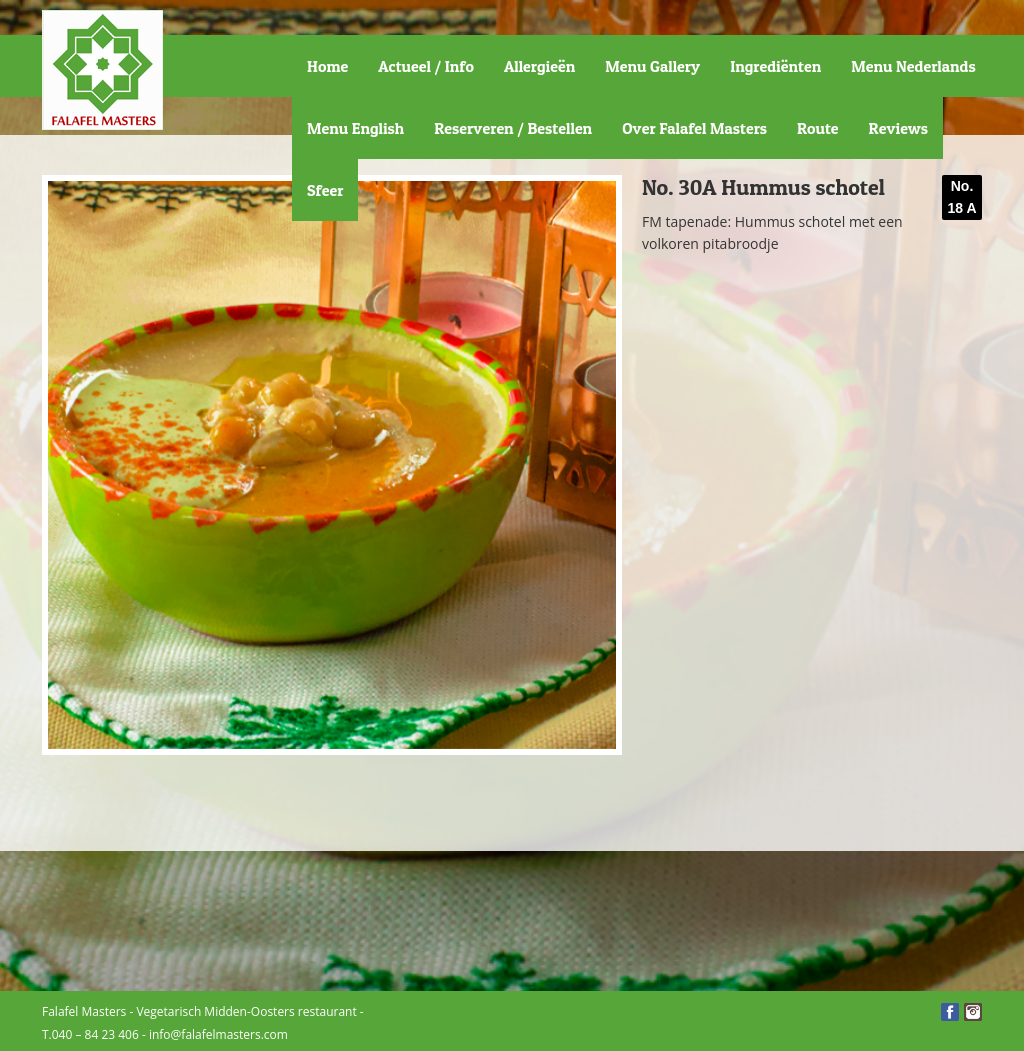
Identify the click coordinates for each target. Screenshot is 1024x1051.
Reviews (898, 128)
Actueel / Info (426, 66)
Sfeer (325, 190)
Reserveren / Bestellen (513, 128)
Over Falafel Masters (694, 128)
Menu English (355, 128)
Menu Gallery (652, 66)
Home (327, 66)
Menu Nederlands (913, 66)
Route (818, 128)
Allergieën (539, 66)
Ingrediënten (775, 66)
